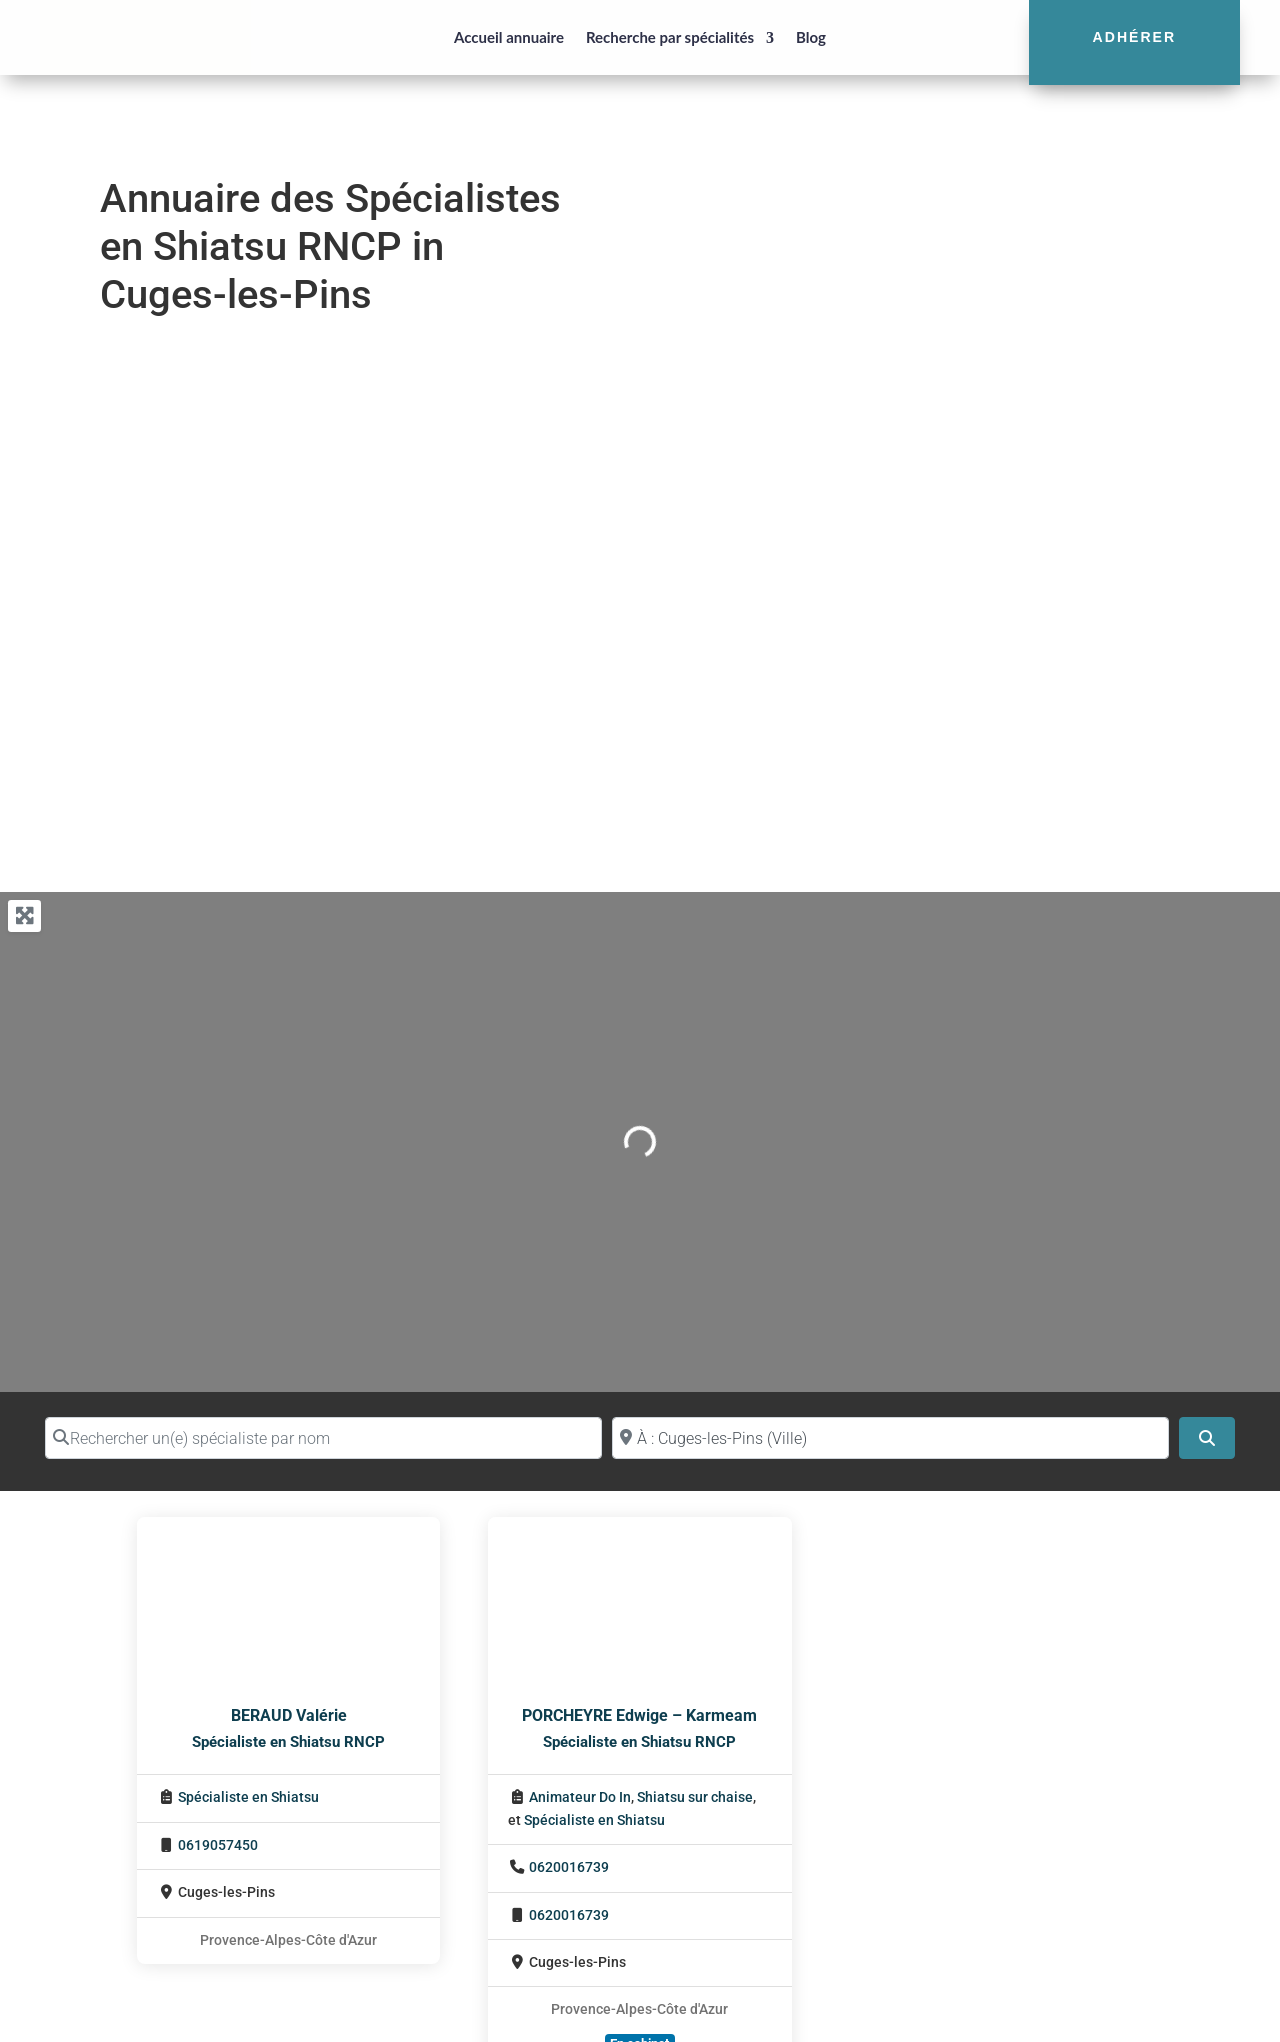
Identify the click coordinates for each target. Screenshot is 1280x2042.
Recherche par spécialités (670, 37)
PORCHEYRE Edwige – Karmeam (639, 1715)
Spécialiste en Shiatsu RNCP (288, 1742)
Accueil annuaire (509, 37)
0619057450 (218, 1845)
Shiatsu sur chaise (695, 1797)
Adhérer (1135, 37)
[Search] (1207, 1438)
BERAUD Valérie (289, 1715)
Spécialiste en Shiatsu (248, 1797)
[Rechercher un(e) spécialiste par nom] (323, 1438)
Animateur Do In (580, 1797)
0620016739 (569, 1867)
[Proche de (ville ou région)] (890, 1438)
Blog (811, 37)
